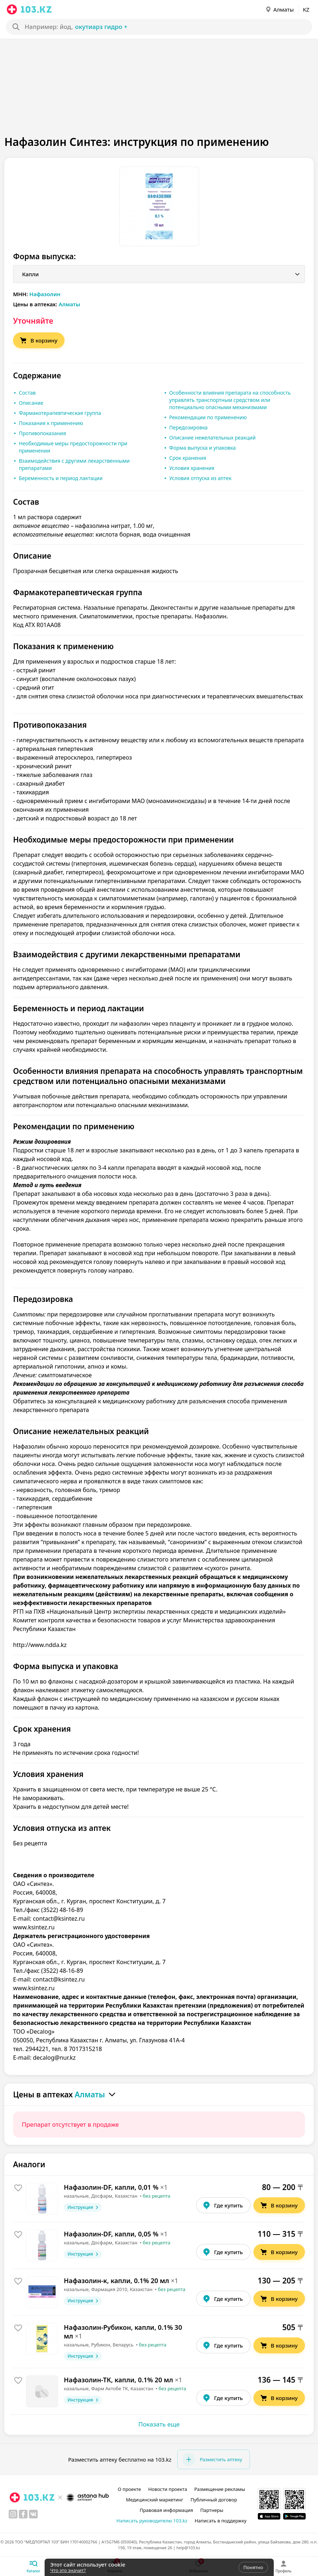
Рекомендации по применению (208, 417)
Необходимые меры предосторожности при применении (73, 447)
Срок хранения (187, 457)
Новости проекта (167, 2489)
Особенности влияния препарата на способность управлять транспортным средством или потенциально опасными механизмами (230, 400)
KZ (306, 9)
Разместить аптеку (212, 2459)
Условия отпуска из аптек (200, 478)
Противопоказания (42, 433)
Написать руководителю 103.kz (151, 2520)
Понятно (253, 2567)
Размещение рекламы (219, 2489)
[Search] (152, 26)
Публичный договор (213, 2499)
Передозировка (188, 427)
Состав (27, 392)
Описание (31, 402)
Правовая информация (166, 2510)
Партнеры (211, 2510)
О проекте (129, 2489)
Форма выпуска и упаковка (202, 447)
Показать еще (159, 2424)
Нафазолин (45, 294)
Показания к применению (51, 423)
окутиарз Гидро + (101, 26)
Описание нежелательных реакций (212, 437)
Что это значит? (68, 2570)
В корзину (38, 340)
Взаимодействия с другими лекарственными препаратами (74, 464)
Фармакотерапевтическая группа (60, 412)
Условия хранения (192, 468)
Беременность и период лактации (61, 478)
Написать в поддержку (221, 2520)
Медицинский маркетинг (154, 2499)
